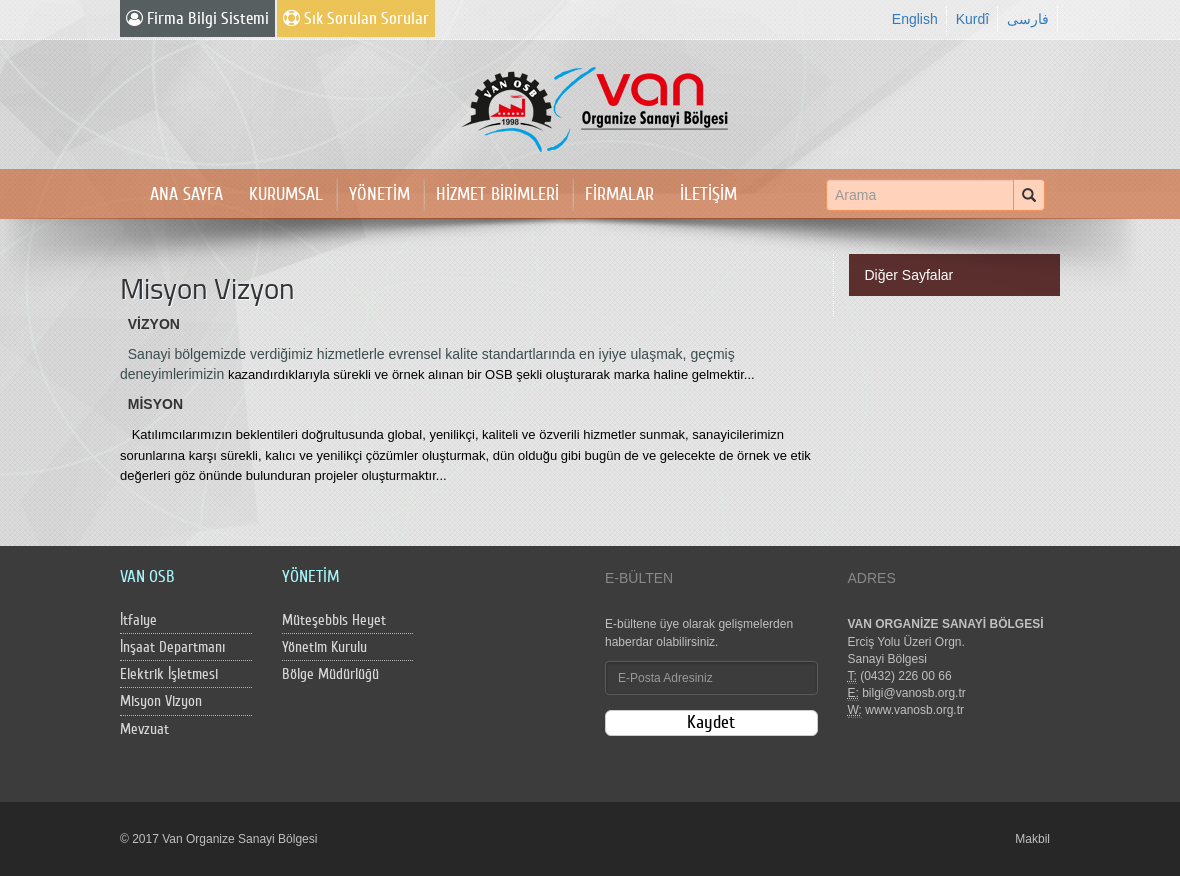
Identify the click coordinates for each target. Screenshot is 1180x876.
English (915, 19)
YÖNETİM (379, 194)
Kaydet (711, 722)
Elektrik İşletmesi (169, 674)
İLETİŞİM (708, 194)
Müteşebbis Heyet (334, 620)
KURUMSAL (286, 194)
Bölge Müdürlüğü (330, 674)
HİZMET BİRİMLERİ (497, 194)
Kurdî (972, 19)
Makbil (1032, 839)
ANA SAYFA (186, 194)
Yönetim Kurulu (324, 647)
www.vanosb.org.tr (914, 710)
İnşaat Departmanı (172, 647)
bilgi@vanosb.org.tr (914, 693)
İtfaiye (138, 620)
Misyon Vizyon (161, 701)
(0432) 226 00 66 (905, 676)
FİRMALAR (619, 194)
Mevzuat (144, 729)
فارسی (1028, 19)
